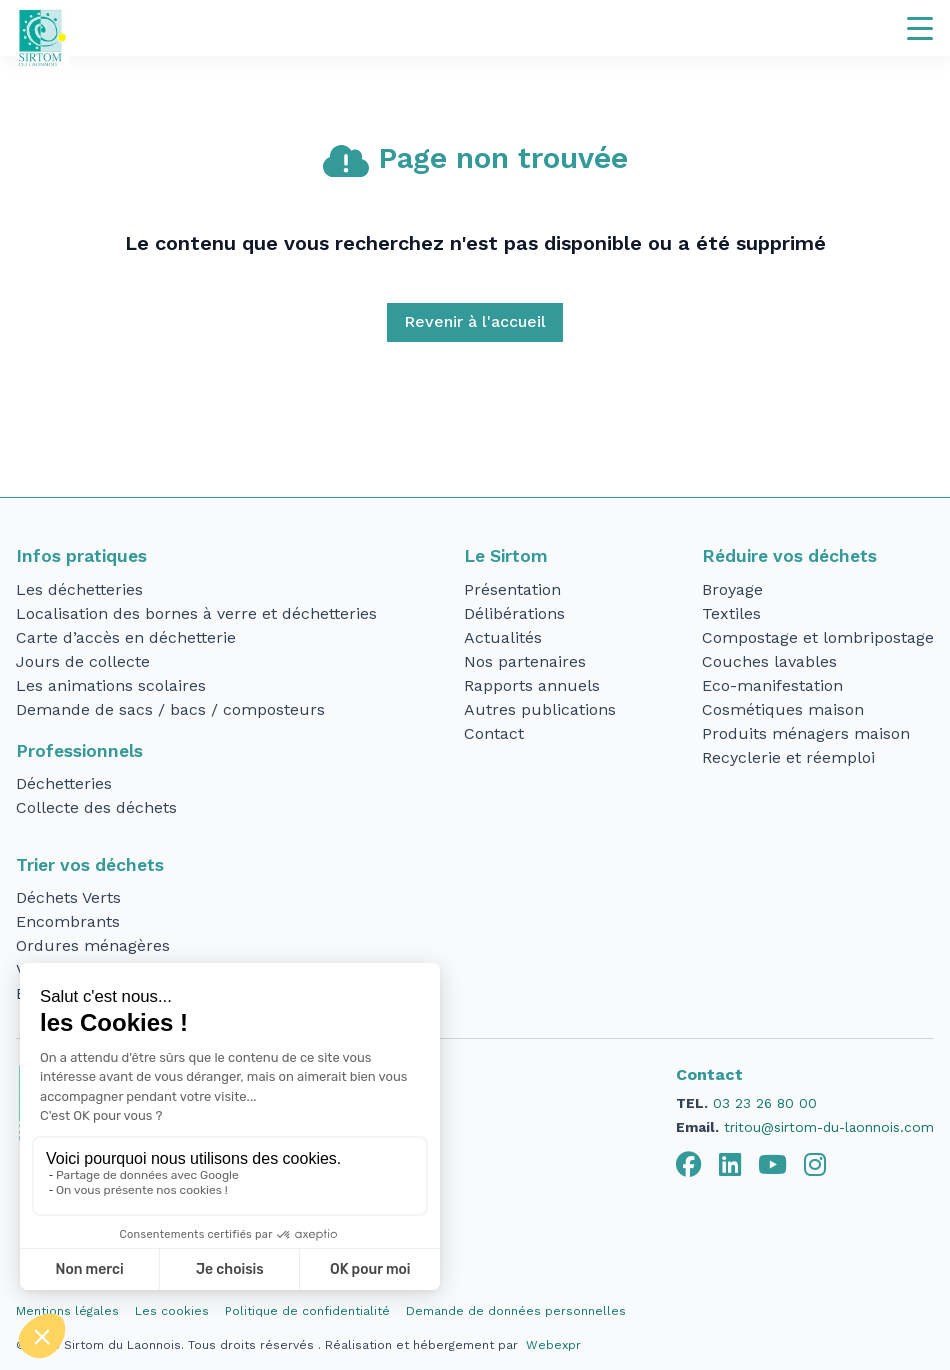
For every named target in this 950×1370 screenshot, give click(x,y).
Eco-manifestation (772, 685)
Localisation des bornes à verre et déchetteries (196, 613)
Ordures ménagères (93, 945)
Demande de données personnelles (516, 1311)
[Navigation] (920, 28)
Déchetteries (64, 783)
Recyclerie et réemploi (788, 757)
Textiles (731, 613)
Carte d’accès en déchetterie (126, 637)
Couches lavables (769, 661)
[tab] (689, 1165)
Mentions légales (67, 1311)
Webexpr (553, 1345)
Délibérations (514, 613)
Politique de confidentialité (307, 1311)
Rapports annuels (532, 685)
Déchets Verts (68, 897)
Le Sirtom (506, 556)
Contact (494, 733)
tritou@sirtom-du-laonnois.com (829, 1127)
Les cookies (172, 1311)
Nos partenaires (525, 661)
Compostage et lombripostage (818, 637)
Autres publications (540, 709)
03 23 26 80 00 (765, 1103)
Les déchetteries (79, 589)
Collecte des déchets (96, 807)
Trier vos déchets (90, 865)
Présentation (512, 589)
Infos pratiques (81, 556)
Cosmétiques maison (783, 709)
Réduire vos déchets (789, 556)
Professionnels (79, 751)
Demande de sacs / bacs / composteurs (170, 709)
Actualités (503, 637)
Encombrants (68, 921)
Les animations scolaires (111, 685)
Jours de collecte (83, 661)
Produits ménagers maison (806, 733)
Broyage (732, 589)
